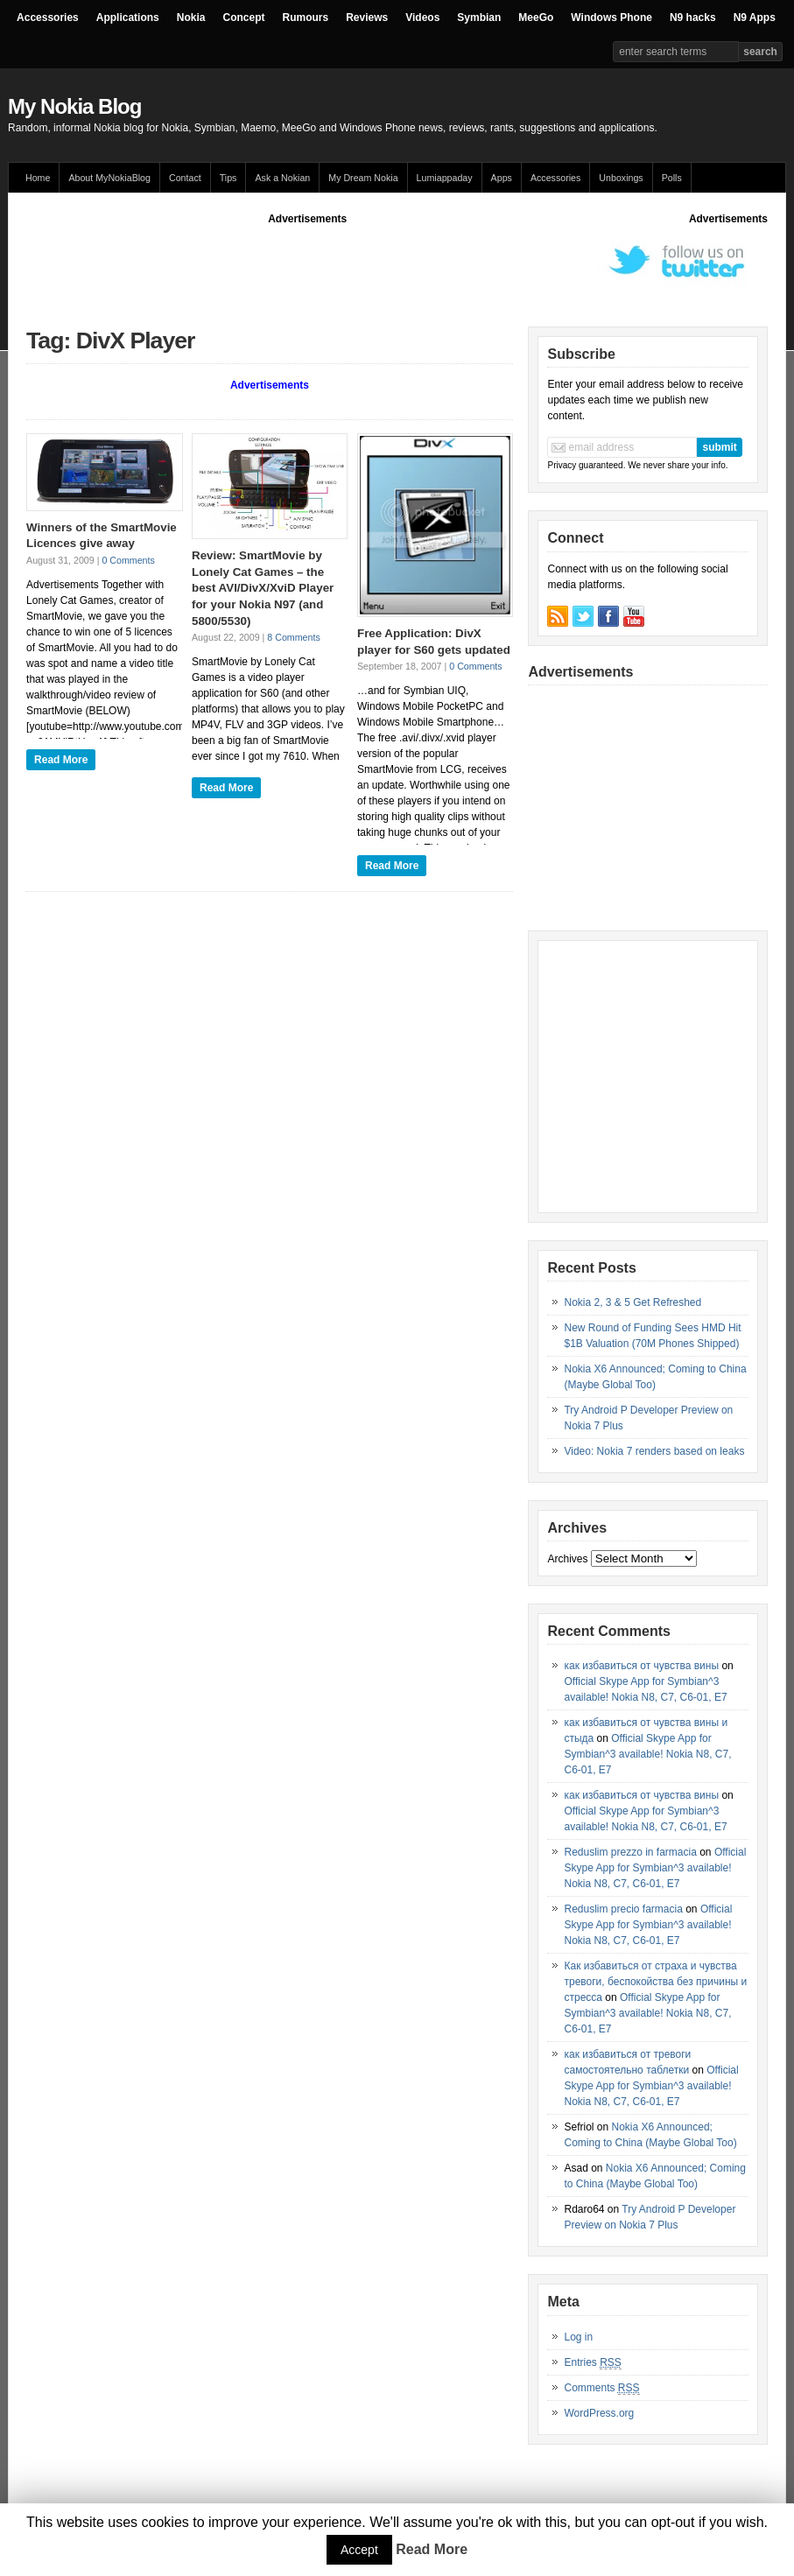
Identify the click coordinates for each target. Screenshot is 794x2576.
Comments (601, 2388)
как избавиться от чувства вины (641, 1666)
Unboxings (621, 177)
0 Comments (128, 560)
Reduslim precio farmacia (623, 1909)
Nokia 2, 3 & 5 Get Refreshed (632, 1302)
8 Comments (293, 637)
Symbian (479, 17)
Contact (185, 177)
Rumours (305, 17)
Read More (61, 760)
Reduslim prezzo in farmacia (630, 1852)
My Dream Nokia (362, 177)
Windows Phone (611, 17)
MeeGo (535, 17)
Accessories (48, 17)
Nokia (191, 17)
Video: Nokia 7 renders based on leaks (654, 1451)
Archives (567, 1559)
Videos (422, 17)
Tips (228, 177)
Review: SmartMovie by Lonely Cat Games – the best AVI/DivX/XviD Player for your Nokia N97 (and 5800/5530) (263, 588)
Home (37, 177)
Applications (127, 17)
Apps (501, 177)
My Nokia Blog (74, 106)
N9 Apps (755, 17)
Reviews (367, 17)
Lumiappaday (445, 177)
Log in (578, 2337)
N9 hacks (693, 17)
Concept (243, 17)
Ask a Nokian (282, 177)
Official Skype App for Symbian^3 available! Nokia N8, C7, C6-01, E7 (647, 1754)
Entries (592, 2362)
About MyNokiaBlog (109, 177)
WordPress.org (599, 2413)
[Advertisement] (345, 266)
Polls (672, 177)
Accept (359, 2550)
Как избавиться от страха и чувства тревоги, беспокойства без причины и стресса (655, 1982)
